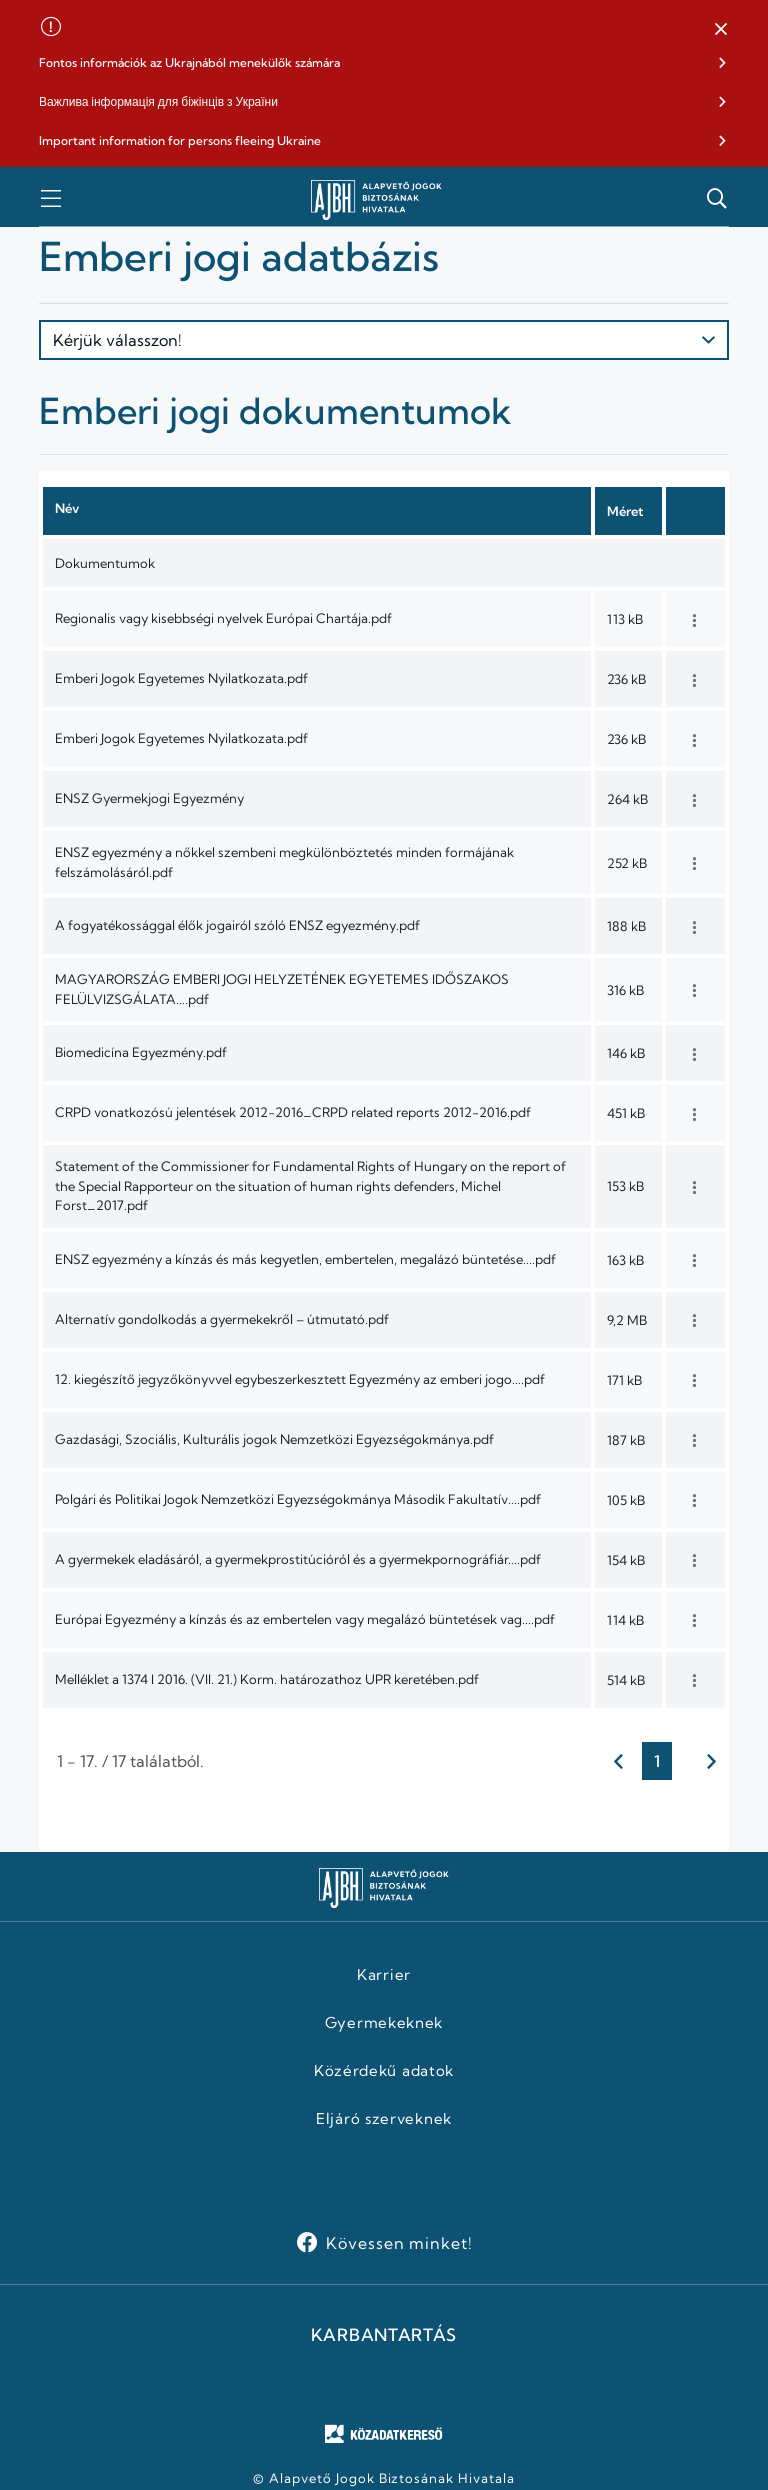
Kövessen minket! (399, 2243)
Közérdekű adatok (384, 2071)
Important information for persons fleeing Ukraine (180, 140)
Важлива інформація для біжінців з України (158, 101)
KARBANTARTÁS (384, 2335)
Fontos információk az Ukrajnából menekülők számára (189, 62)
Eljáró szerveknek (384, 2119)
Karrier (384, 1975)
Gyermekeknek (384, 2023)
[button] (721, 30)
